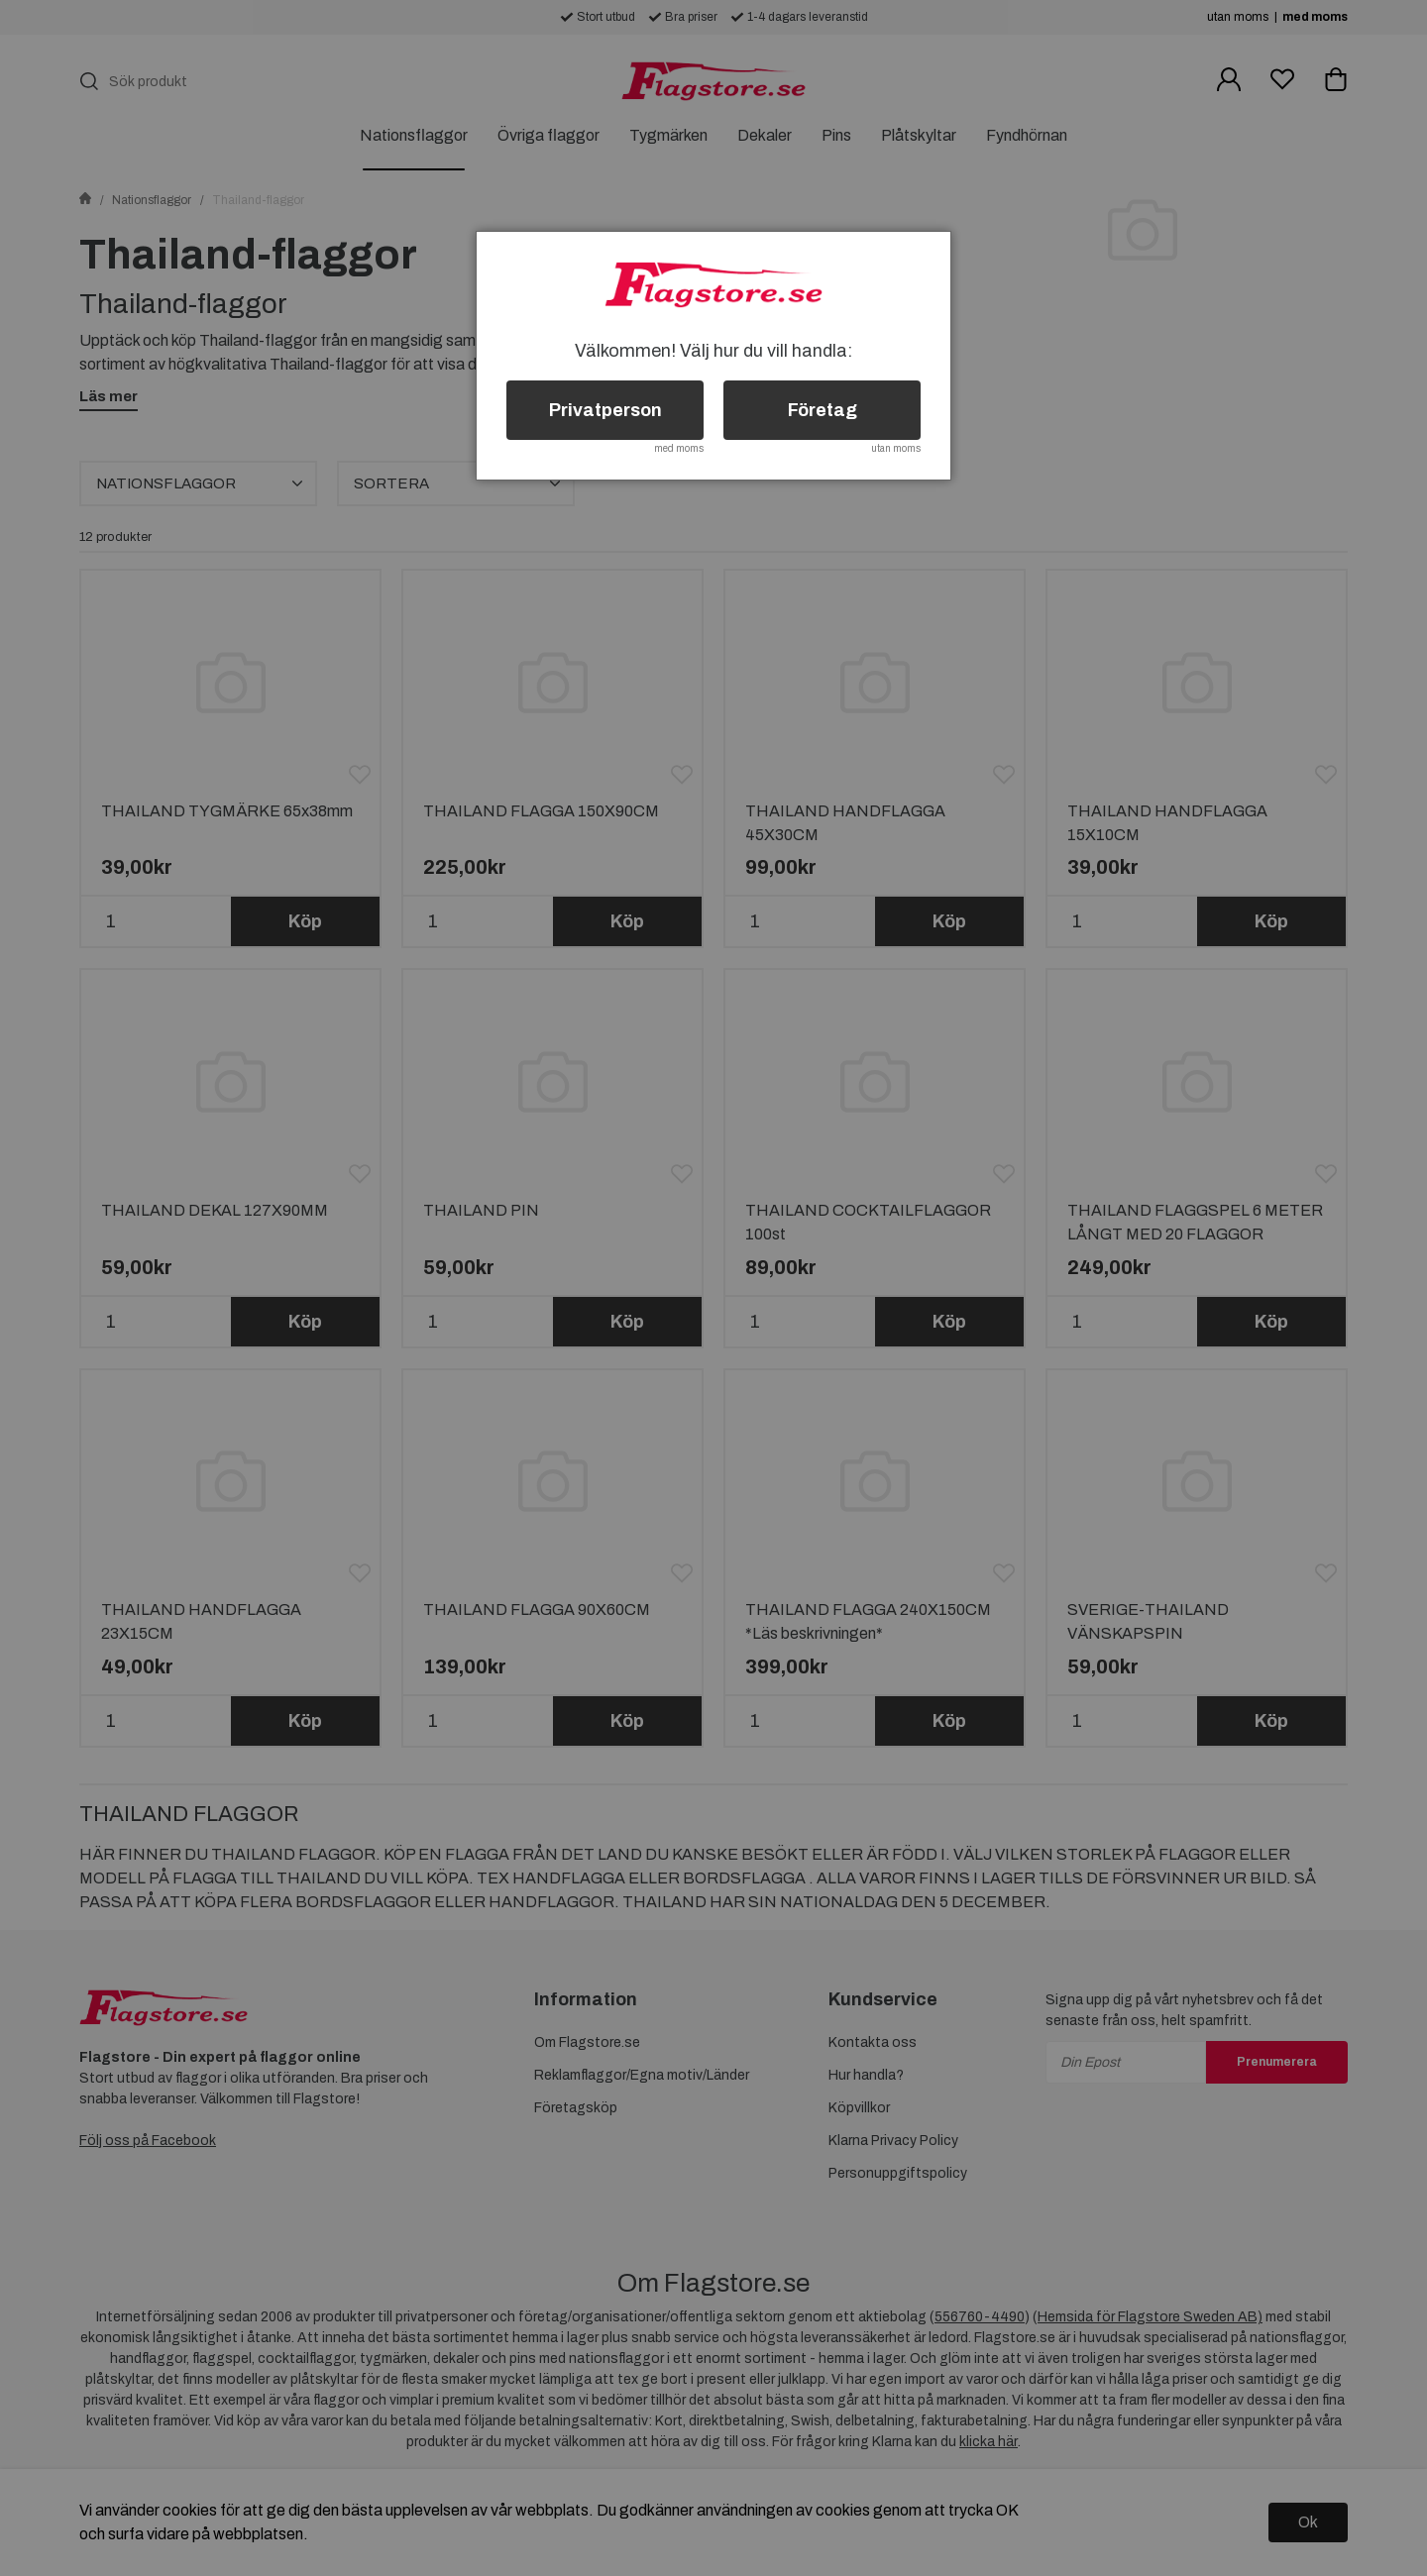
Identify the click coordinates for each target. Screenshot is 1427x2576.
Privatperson (605, 410)
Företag (822, 410)
